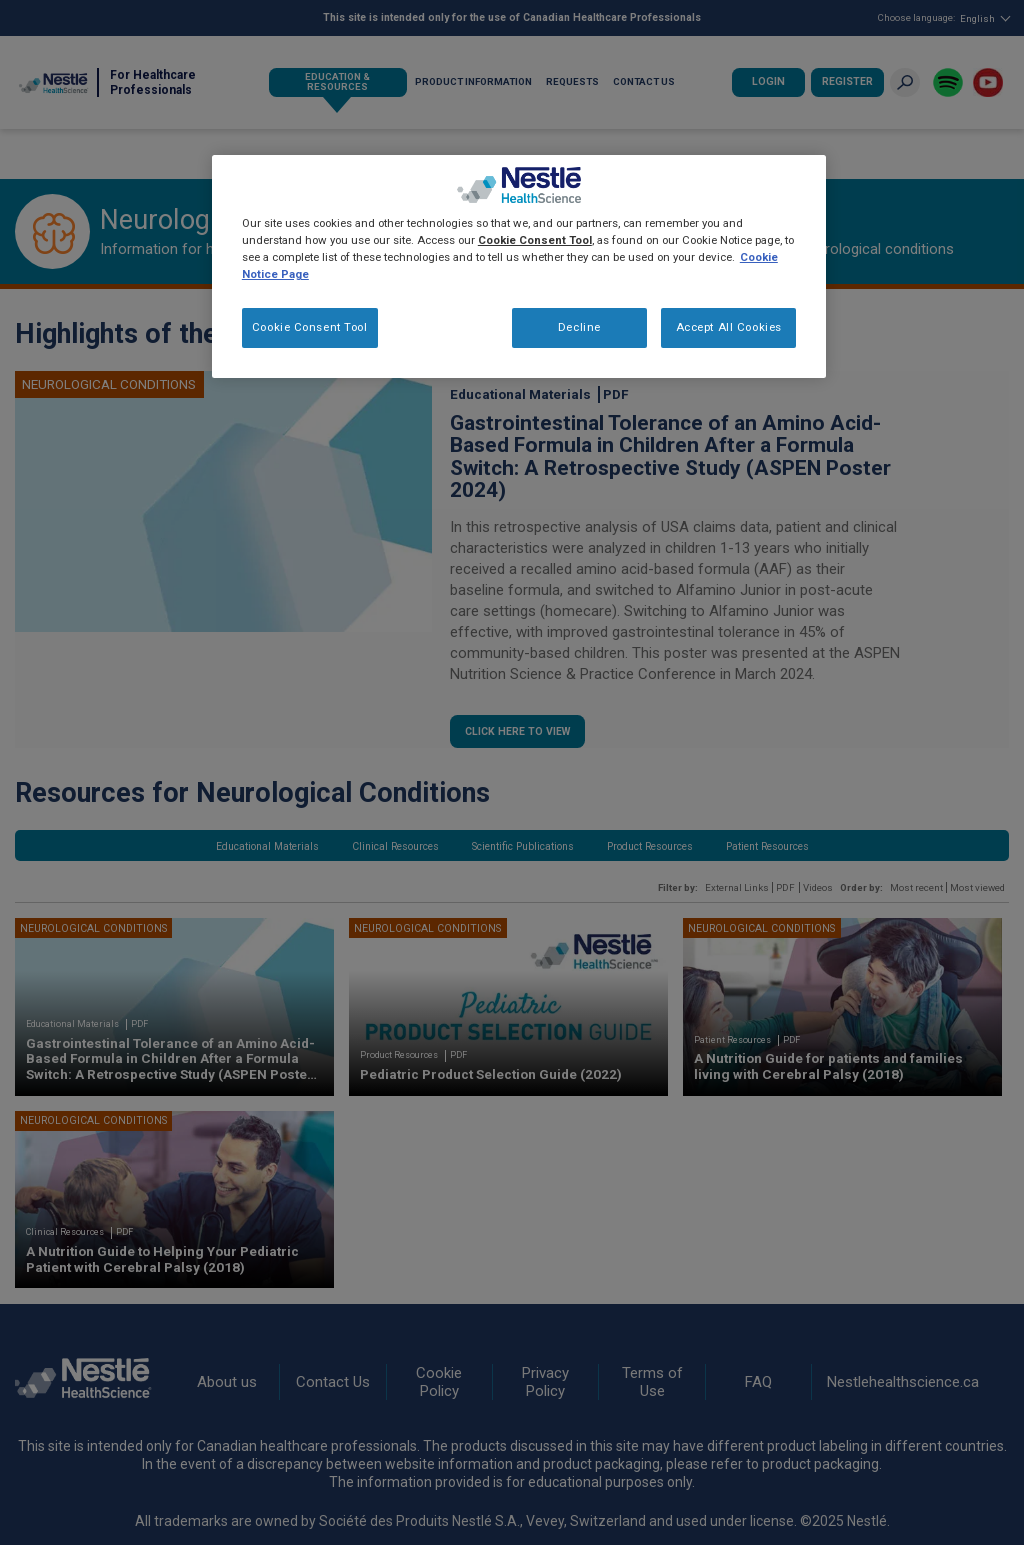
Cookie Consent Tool (310, 327)
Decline (579, 327)
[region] (519, 266)
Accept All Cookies (729, 327)
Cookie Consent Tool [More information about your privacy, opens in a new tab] (535, 240)
